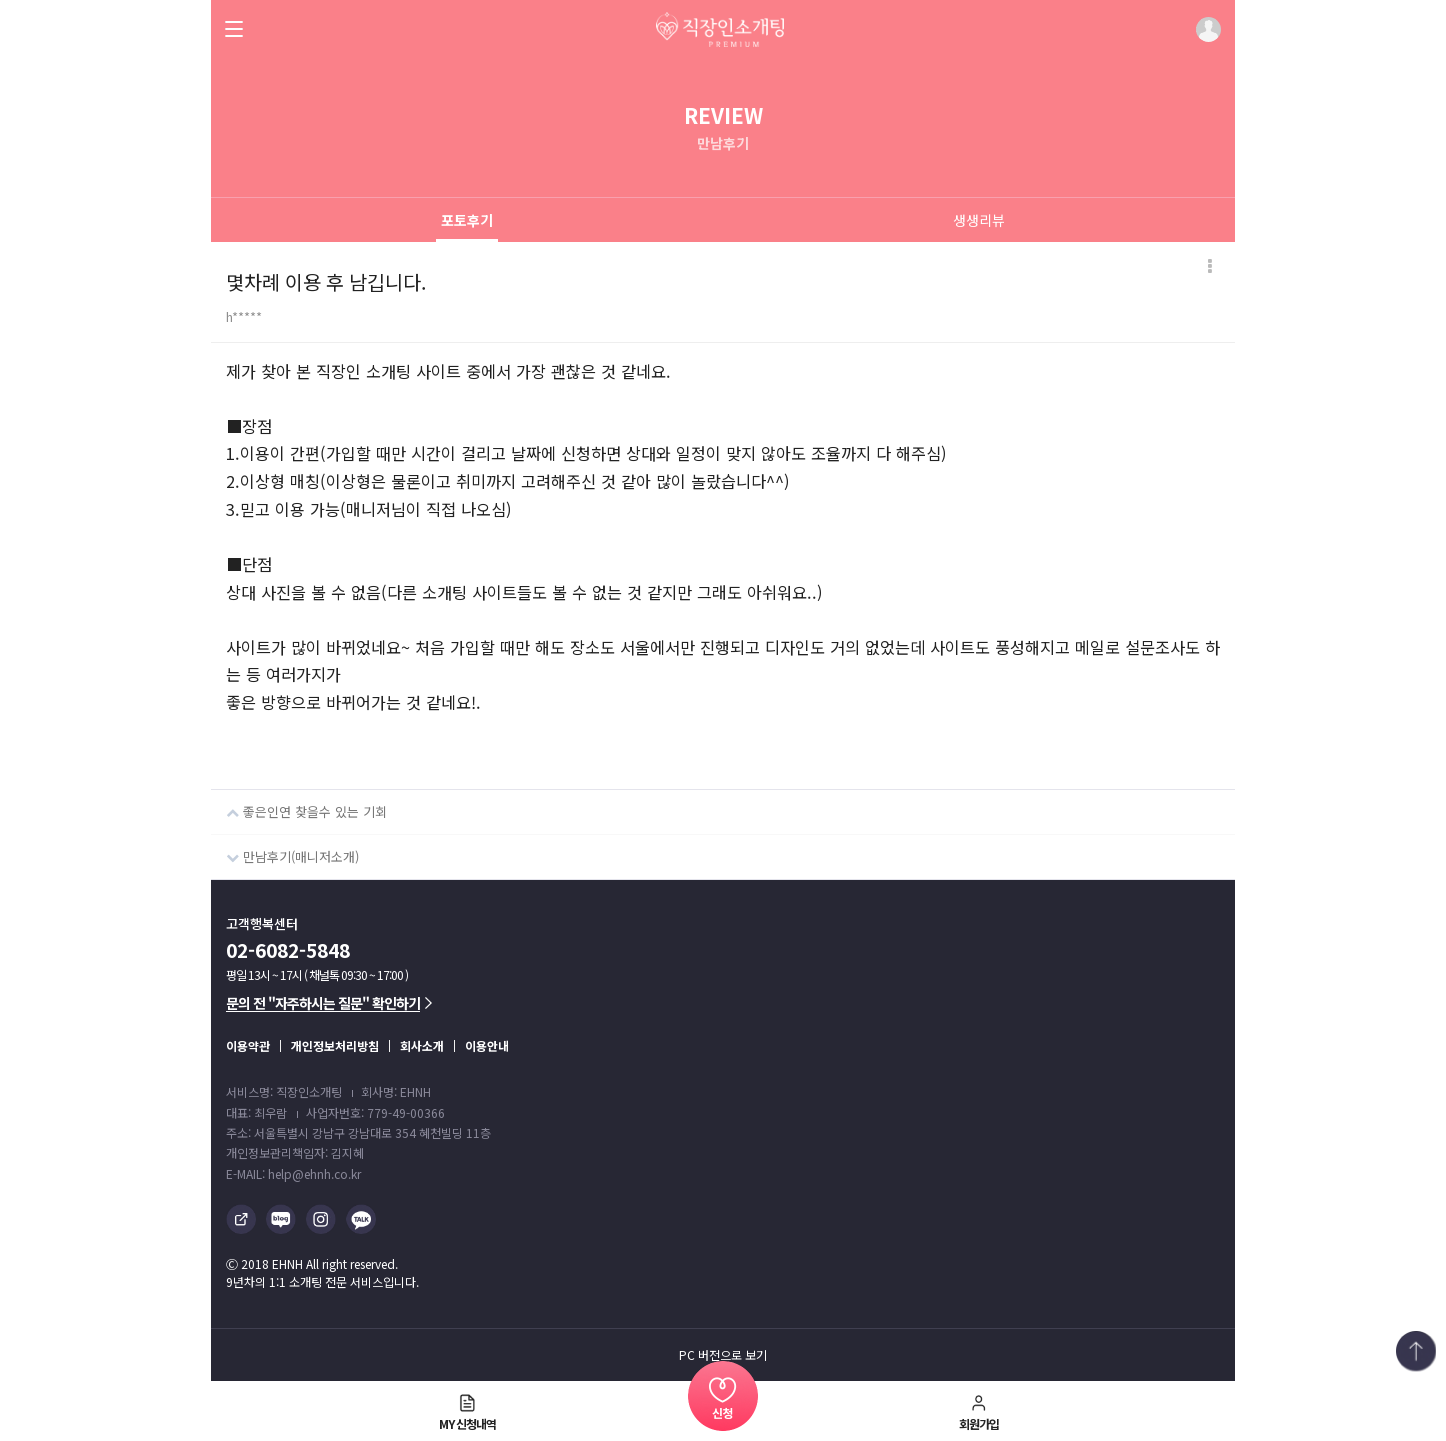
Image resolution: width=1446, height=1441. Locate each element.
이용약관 (248, 1045)
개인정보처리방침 (335, 1045)
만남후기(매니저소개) (285, 850)
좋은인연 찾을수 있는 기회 (299, 805)
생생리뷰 (979, 220)
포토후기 (467, 220)
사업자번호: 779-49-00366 (375, 1112)
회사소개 (422, 1045)
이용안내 (487, 1045)
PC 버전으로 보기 (723, 1355)
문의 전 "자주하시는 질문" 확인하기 (329, 1003)
